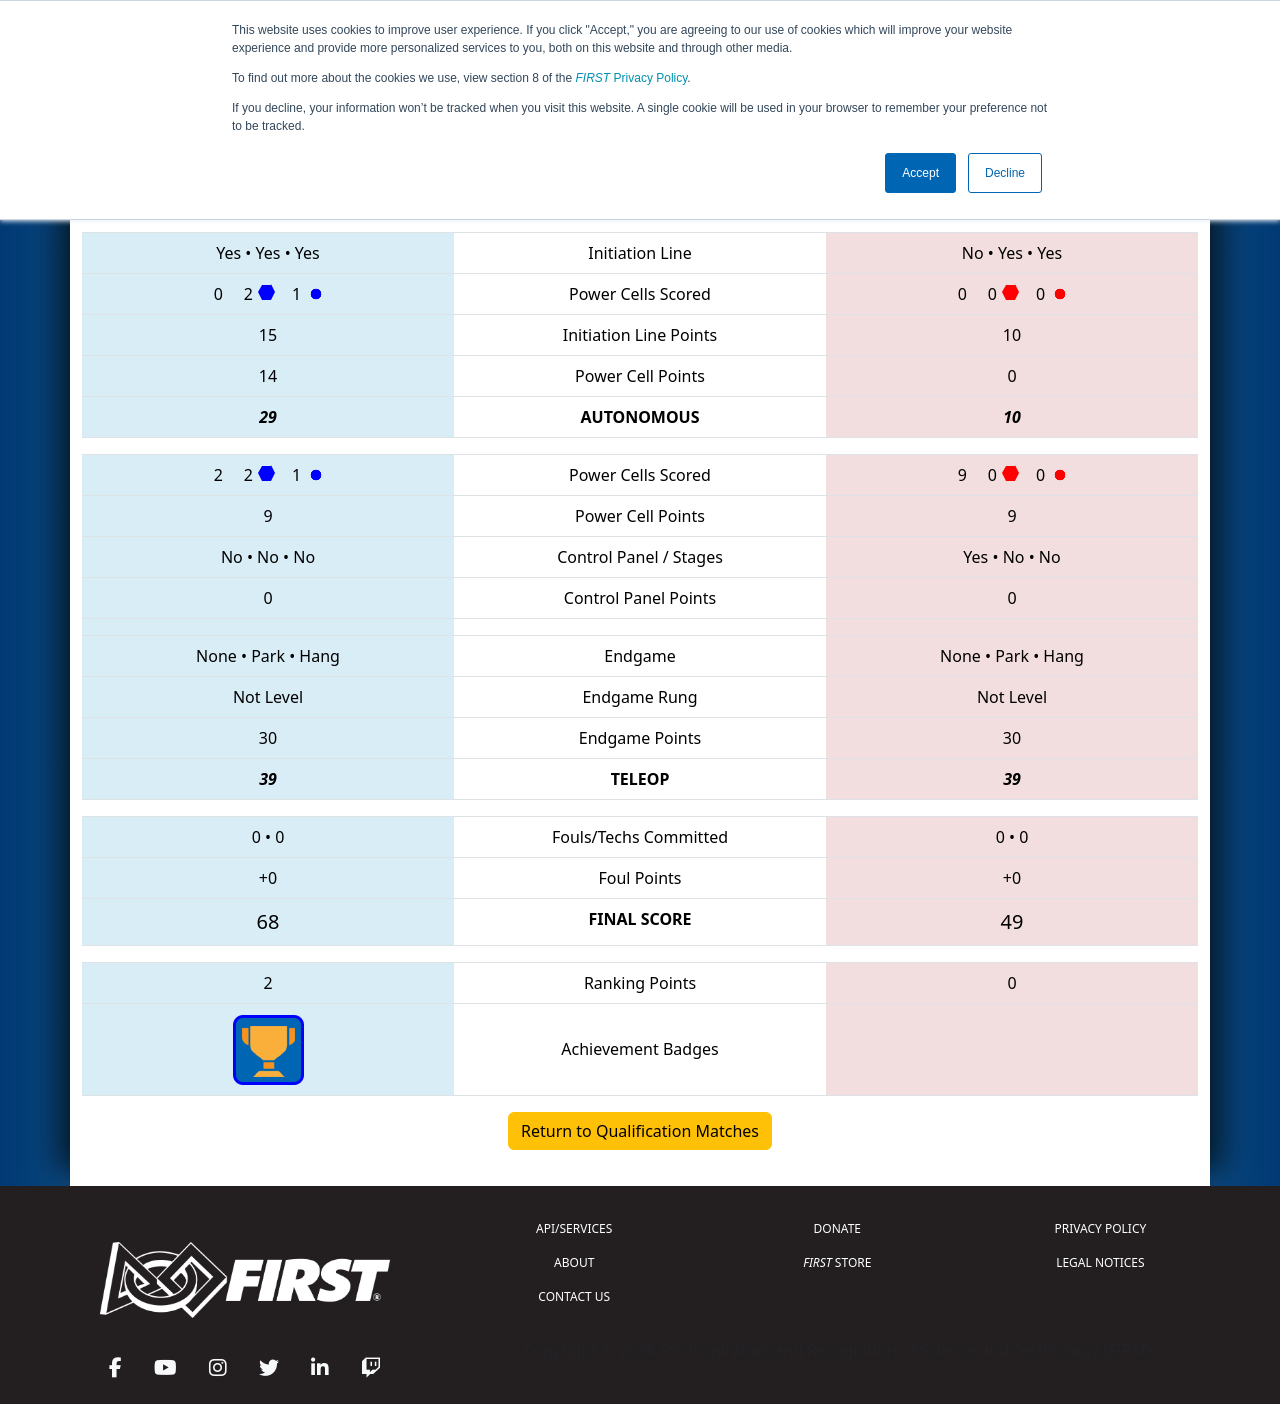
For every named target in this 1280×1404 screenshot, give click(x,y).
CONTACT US (574, 1296)
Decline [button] (1005, 173)
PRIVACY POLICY (1100, 1228)
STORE (837, 1262)
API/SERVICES (574, 1228)
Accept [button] (920, 173)
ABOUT (574, 1262)
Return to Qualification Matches (640, 1131)
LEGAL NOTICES (1100, 1262)
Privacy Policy (632, 78)
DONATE (837, 1228)
